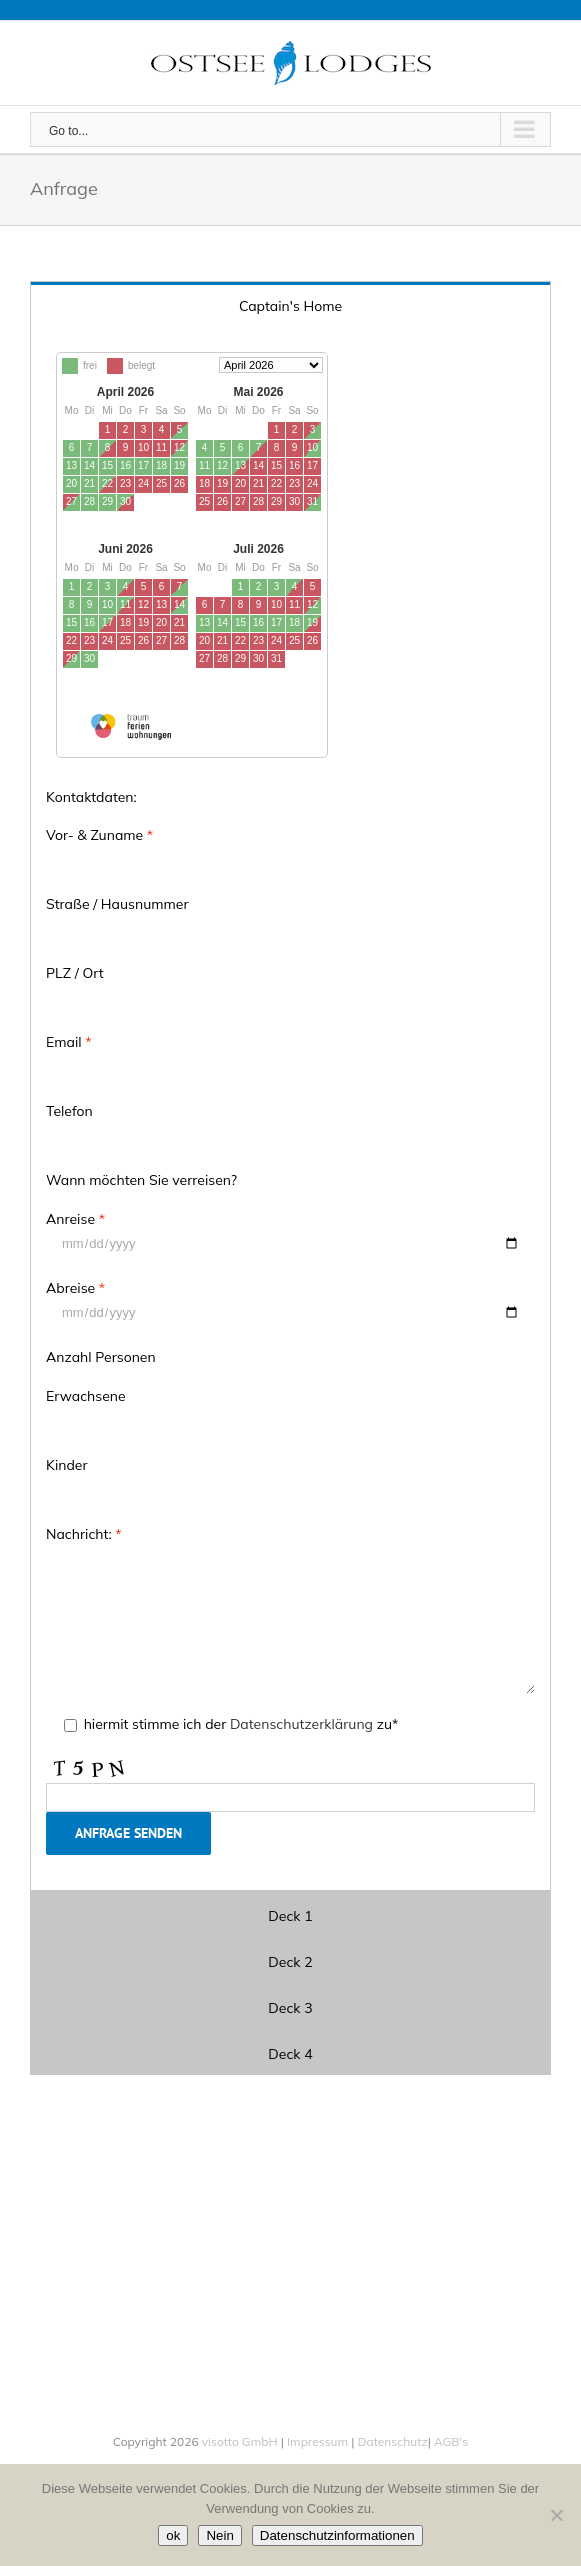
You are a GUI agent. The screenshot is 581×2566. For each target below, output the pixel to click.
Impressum (317, 2441)
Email (69, 1042)
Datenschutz (390, 2441)
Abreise (75, 1288)
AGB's (449, 2441)
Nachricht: (84, 1534)
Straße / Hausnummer (117, 904)
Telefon (69, 1111)
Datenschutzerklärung (301, 1724)
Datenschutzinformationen (337, 2535)
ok (173, 2535)
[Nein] (556, 2515)
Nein (219, 2535)
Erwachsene (86, 1396)
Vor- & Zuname (99, 835)
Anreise (75, 1219)
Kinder (67, 1465)
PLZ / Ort (75, 973)
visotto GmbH (240, 2441)
